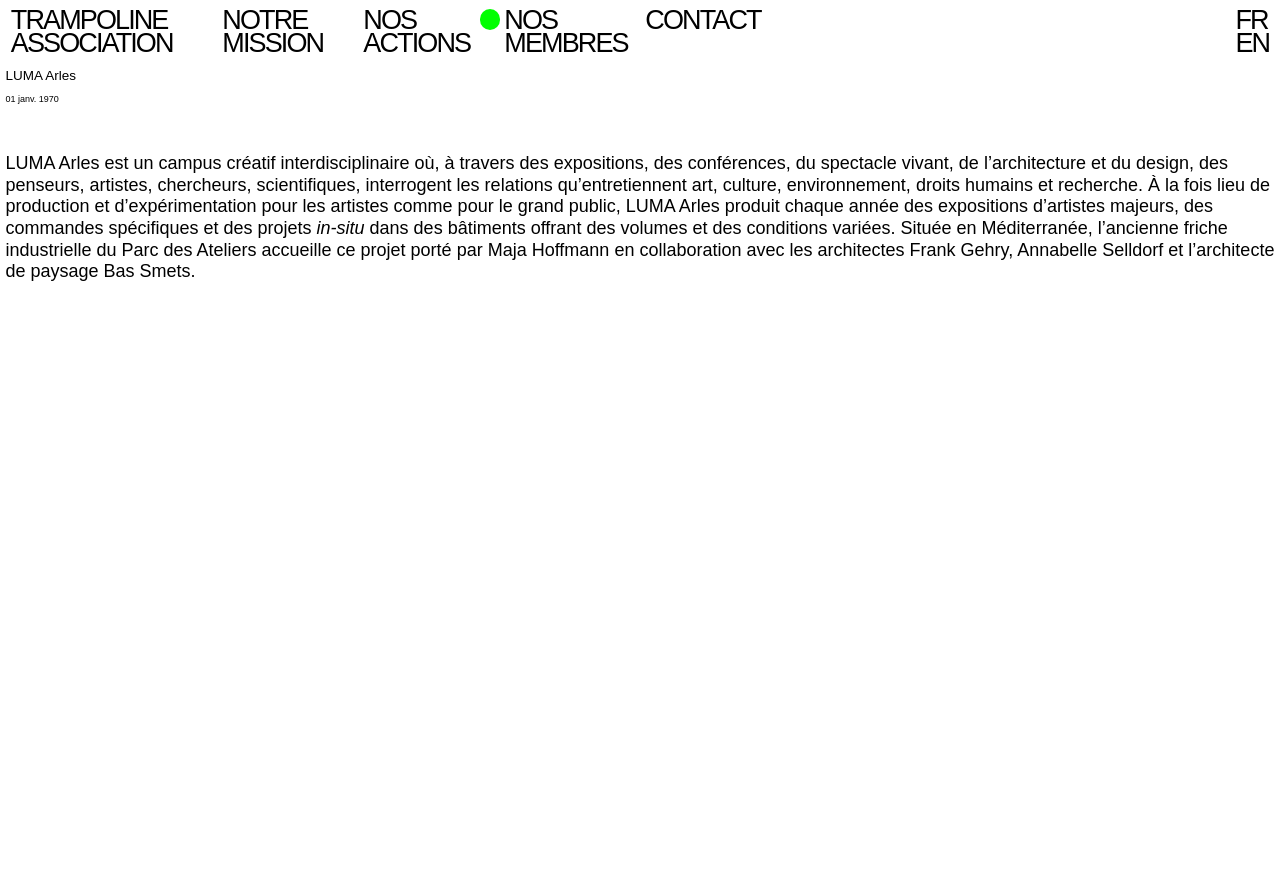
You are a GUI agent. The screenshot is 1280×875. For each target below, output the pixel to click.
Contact (702, 20)
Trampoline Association (92, 31)
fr (1251, 20)
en (1252, 43)
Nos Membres (565, 31)
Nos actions (416, 31)
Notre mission (272, 31)
